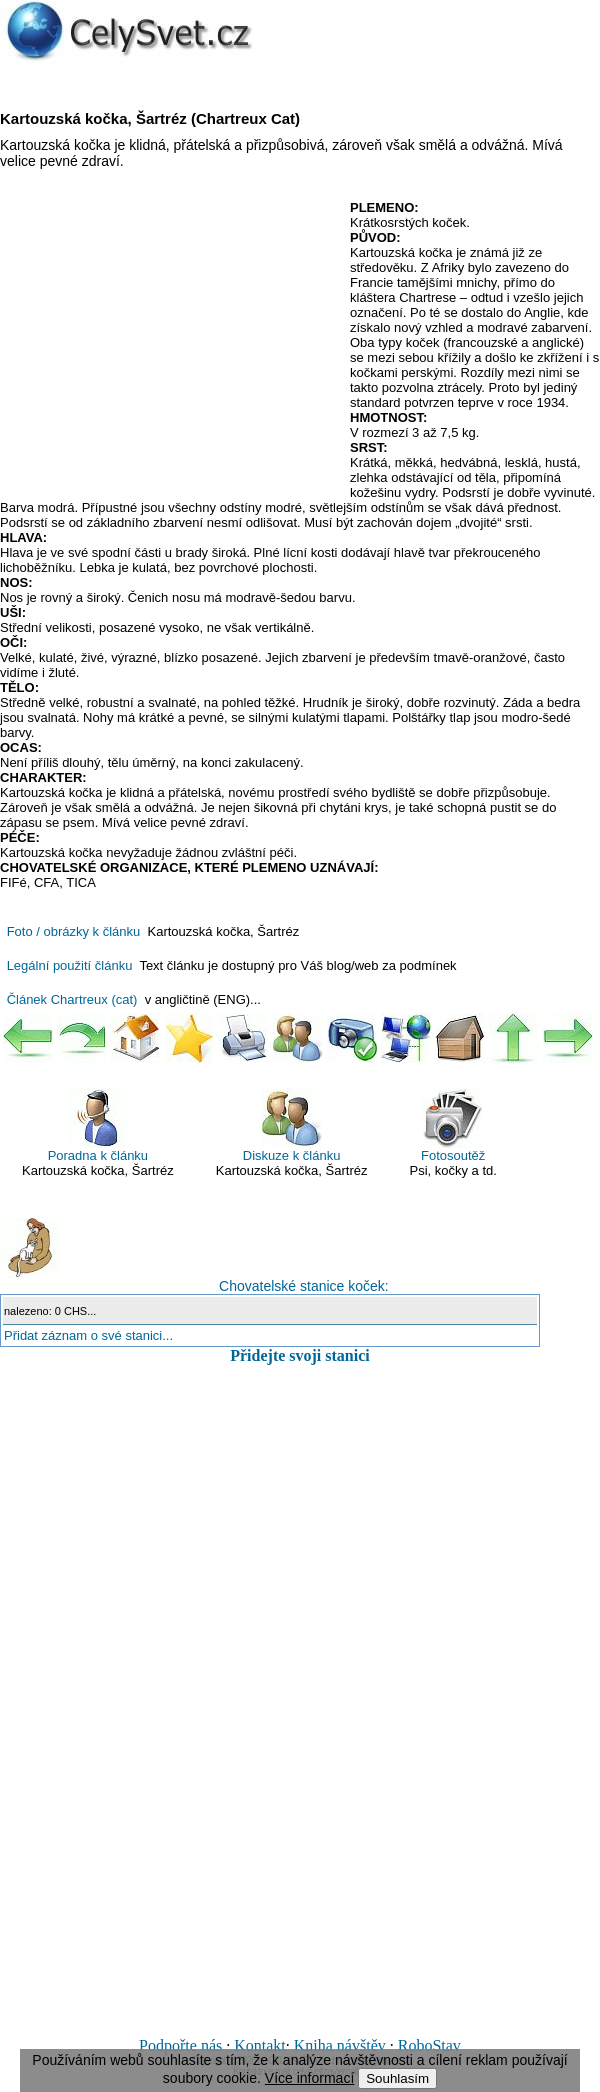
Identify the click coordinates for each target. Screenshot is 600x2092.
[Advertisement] (168, 345)
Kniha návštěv (340, 2045)
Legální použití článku (70, 965)
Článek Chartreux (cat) (72, 999)
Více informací (309, 2078)
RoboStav (429, 2045)
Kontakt (260, 2045)
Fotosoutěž (453, 1125)
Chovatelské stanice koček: (194, 1256)
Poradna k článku (98, 1125)
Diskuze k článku (292, 1125)
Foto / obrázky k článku (74, 931)
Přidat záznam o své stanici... (88, 1335)
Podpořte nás (180, 2045)
